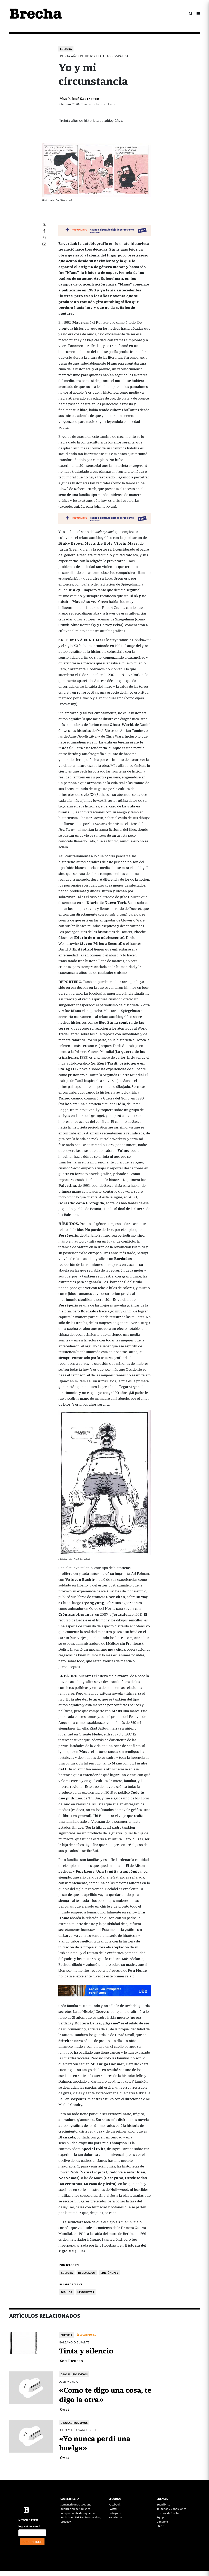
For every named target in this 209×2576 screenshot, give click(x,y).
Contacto (162, 2521)
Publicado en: (69, 2265)
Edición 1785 (109, 2273)
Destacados (86, 2273)
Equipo (161, 2517)
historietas (85, 2292)
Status (161, 2526)
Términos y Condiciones (171, 2509)
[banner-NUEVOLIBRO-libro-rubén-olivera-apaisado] (104, 230)
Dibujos (66, 2292)
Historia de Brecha (168, 2513)
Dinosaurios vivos (74, 2374)
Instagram (115, 2513)
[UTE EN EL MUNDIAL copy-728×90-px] (104, 1990)
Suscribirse (163, 2504)
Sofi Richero (71, 2360)
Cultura (66, 49)
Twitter (113, 2509)
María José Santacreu (79, 98)
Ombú (65, 2409)
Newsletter (115, 2517)
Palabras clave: (71, 2284)
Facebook (114, 2504)
